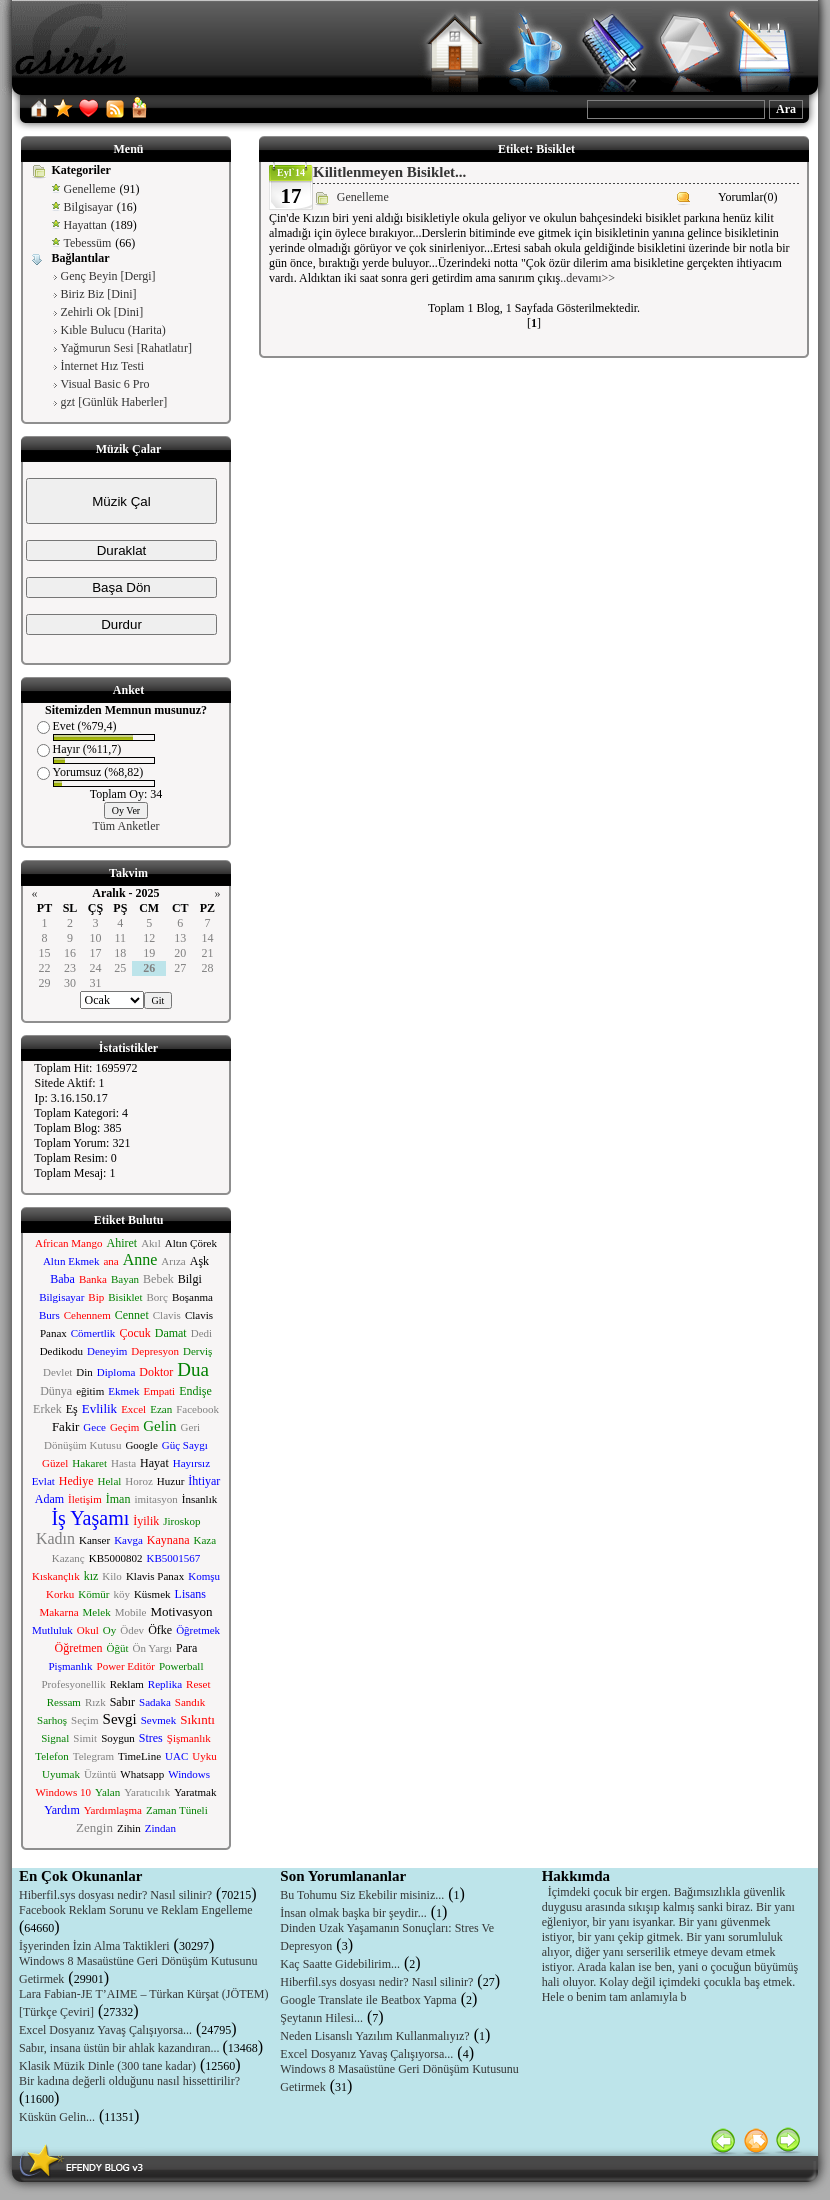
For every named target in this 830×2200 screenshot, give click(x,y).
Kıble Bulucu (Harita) (113, 330)
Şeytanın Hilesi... (321, 2018)
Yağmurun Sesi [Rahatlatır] (126, 348)
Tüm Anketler (126, 826)
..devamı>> (587, 278)
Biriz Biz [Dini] (99, 294)
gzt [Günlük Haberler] (114, 402)
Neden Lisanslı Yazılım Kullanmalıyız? (374, 2036)
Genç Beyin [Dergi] (108, 276)
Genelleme (90, 189)
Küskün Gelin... (57, 2117)
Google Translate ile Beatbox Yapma (368, 2000)
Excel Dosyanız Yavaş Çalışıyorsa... (105, 2030)
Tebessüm (88, 243)
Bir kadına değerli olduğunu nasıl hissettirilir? (129, 2081)
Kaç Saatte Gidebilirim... (340, 1964)
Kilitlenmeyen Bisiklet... (389, 172)
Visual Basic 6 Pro (105, 384)
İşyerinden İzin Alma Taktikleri (94, 1946)
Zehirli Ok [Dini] (102, 312)
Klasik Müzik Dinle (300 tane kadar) (107, 2066)
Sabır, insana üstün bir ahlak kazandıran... (120, 2048)
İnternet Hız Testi (103, 366)
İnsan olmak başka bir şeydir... (353, 1913)
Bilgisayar (88, 207)
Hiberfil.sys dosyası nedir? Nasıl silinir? (115, 1895)
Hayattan (85, 225)
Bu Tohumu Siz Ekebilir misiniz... (362, 1895)
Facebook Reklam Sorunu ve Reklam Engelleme (136, 1910)
